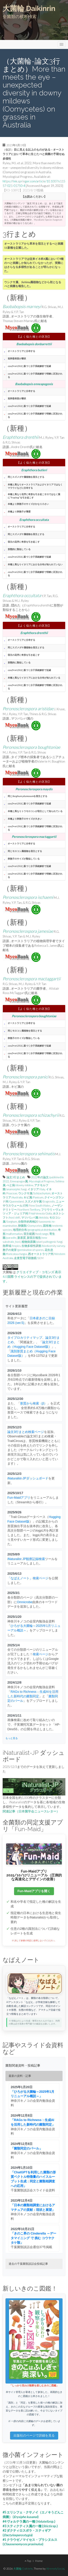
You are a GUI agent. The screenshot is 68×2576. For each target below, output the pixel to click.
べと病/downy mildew (20, 1185)
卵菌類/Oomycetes (30, 1225)
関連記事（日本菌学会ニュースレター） (31, 1811)
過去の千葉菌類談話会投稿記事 (28, 2263)
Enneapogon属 (19, 1181)
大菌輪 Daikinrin (29, 8)
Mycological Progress (41, 1181)
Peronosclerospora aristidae (28, 708)
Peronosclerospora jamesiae (28, 931)
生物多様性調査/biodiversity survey (43, 1245)
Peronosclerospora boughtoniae (31, 747)
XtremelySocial (55, 2568)
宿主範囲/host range (36, 1233)
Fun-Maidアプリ (18, 1497)
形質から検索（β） (33, 1403)
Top (28, 2560)
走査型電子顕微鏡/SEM (29, 1258)
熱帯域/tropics (12, 1245)
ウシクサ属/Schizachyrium (34, 1193)
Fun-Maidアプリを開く (34, 1891)
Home (39, 2560)
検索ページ (40, 1654)
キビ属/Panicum (33, 1197)
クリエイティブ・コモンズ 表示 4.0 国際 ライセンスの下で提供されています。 (32, 1276)
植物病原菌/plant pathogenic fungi (42, 1241)
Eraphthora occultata (22, 595)
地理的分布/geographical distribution (35, 1229)
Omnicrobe (24, 1602)
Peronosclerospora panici (25, 1076)
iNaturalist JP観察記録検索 (26, 1559)
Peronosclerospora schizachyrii (31, 1115)
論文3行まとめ (16, 1177)
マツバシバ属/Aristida (34, 1217)
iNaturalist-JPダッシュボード (27, 1478)
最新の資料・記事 (20, 2075)
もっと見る (11, 1738)
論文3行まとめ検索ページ (25, 1432)
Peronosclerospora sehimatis (29, 1153)
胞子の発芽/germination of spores (23, 1249)
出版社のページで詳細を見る (34, 2435)
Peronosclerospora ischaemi (28, 897)
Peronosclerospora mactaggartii (31, 978)
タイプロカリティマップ (24, 1337)
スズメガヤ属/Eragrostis (40, 1201)
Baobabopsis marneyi (22, 306)
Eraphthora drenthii (20, 437)
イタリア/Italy (36, 1189)
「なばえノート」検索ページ (27, 1578)
